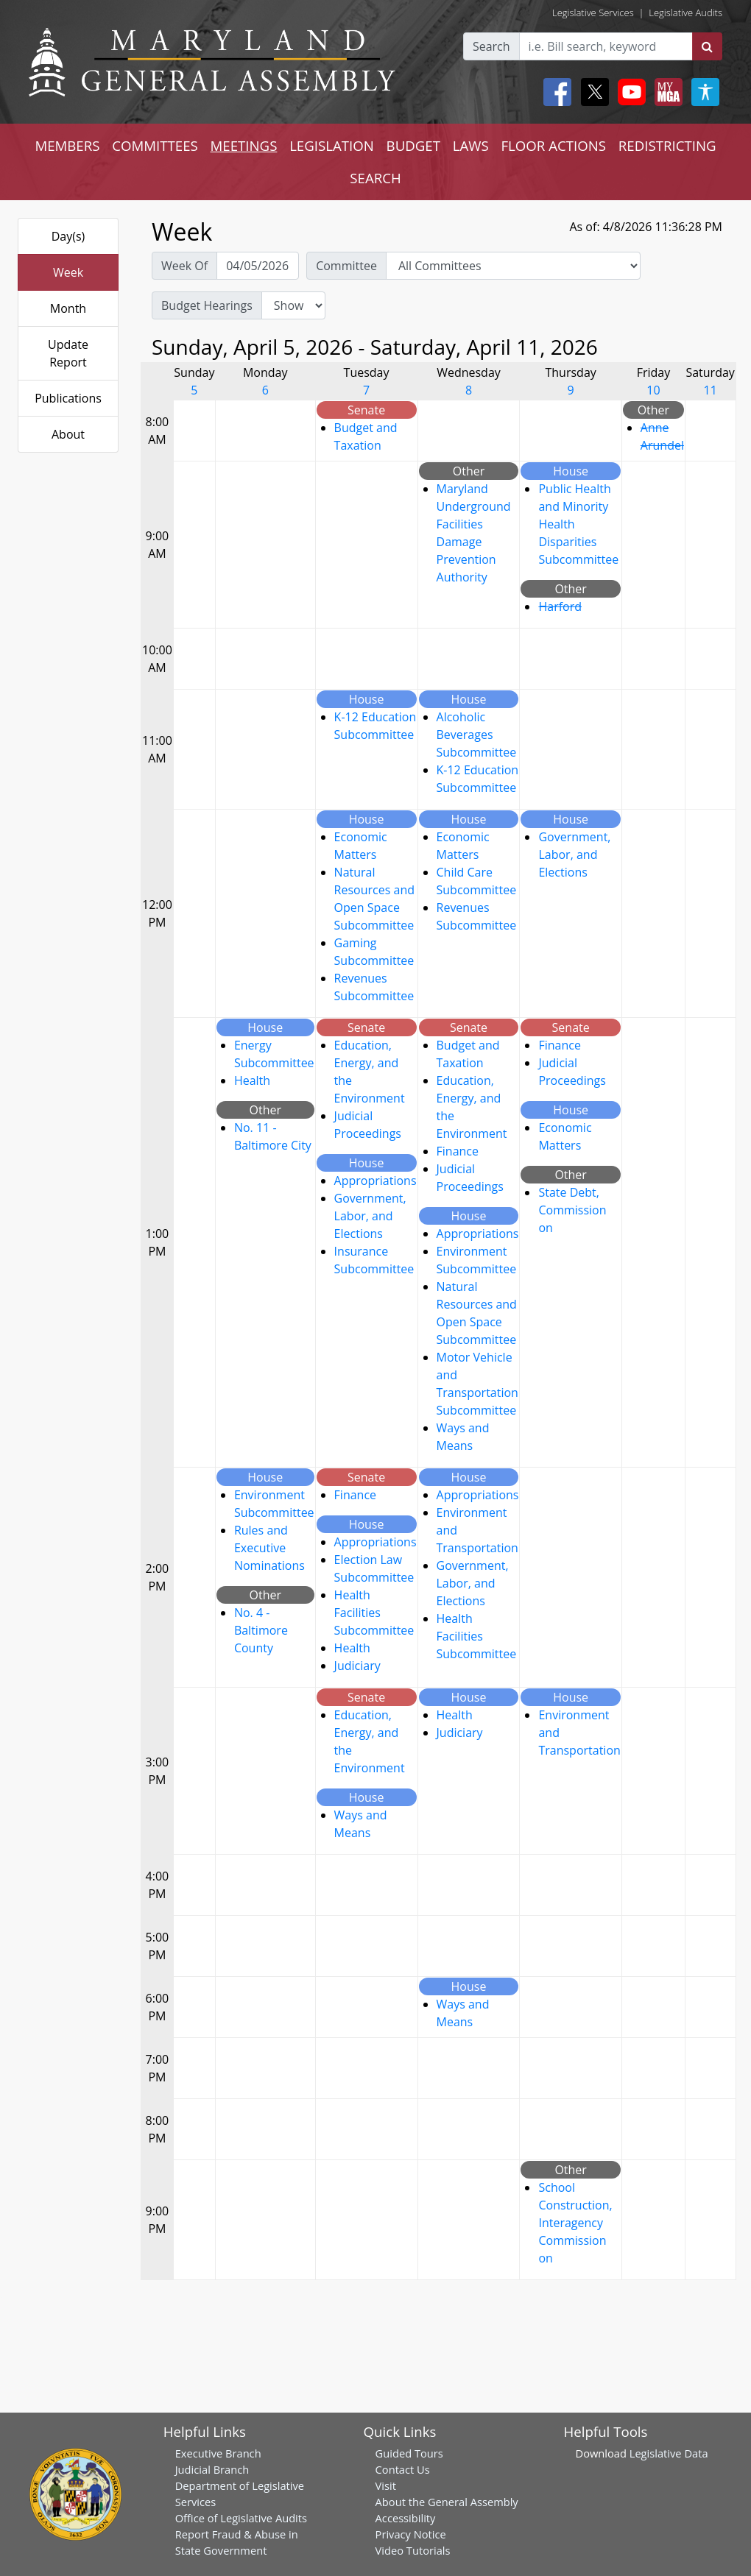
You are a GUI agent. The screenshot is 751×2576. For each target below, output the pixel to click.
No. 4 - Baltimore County (261, 1630)
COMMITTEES (155, 145)
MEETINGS (244, 145)
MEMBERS (67, 145)
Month (68, 308)
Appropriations (375, 1180)
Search (491, 46)
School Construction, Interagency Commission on (575, 2222)
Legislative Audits (685, 12)
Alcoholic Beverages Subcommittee (477, 734)
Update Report (68, 353)
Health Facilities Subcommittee (374, 1612)
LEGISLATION (331, 145)
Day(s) (68, 236)
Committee (346, 266)
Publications (68, 398)
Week (68, 272)
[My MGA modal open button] (666, 92)
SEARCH (375, 178)
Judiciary (357, 1665)
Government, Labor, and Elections (574, 854)
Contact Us (403, 2469)
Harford (560, 606)
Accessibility (406, 2517)
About (68, 434)
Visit (386, 2485)
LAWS (471, 145)
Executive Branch (218, 2453)
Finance (458, 1151)
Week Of (184, 266)
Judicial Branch (212, 2469)
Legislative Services (593, 12)
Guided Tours (409, 2453)
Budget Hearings (207, 305)
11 (710, 390)
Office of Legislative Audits (241, 2517)
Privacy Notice (411, 2534)
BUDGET (413, 145)
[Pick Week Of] (257, 266)
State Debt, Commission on (572, 1210)
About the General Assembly (447, 2501)
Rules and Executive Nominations (269, 1548)
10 (653, 390)
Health (252, 1080)
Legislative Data (669, 2453)
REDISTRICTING (667, 145)
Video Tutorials (413, 2550)
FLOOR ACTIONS (553, 145)
